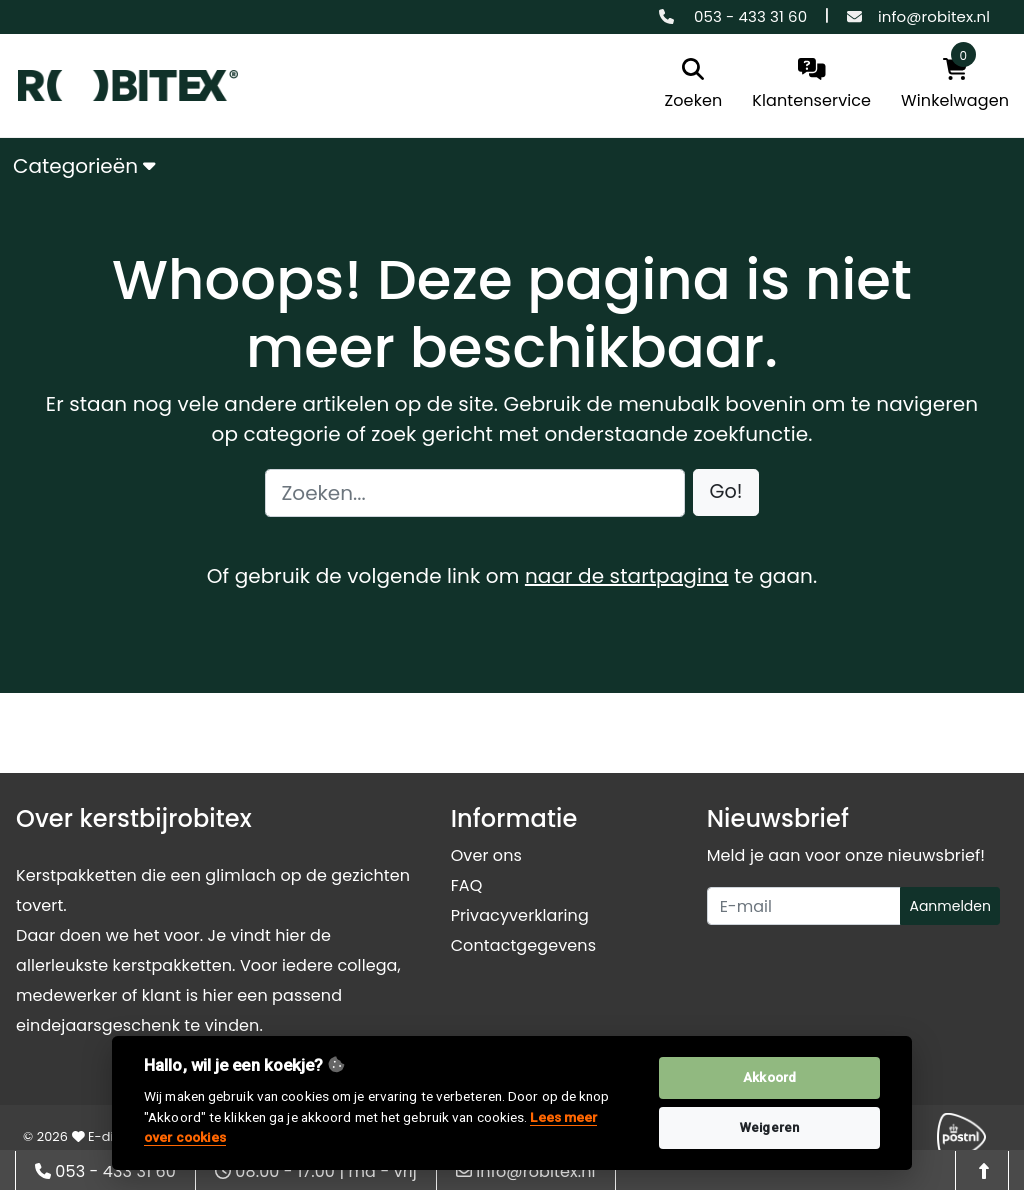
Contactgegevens (523, 945)
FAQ (467, 885)
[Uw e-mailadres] (804, 906)
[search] (694, 85)
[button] (726, 492)
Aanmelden (950, 906)
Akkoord (769, 1077)
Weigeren (769, 1127)
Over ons (486, 855)
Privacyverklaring (520, 915)
